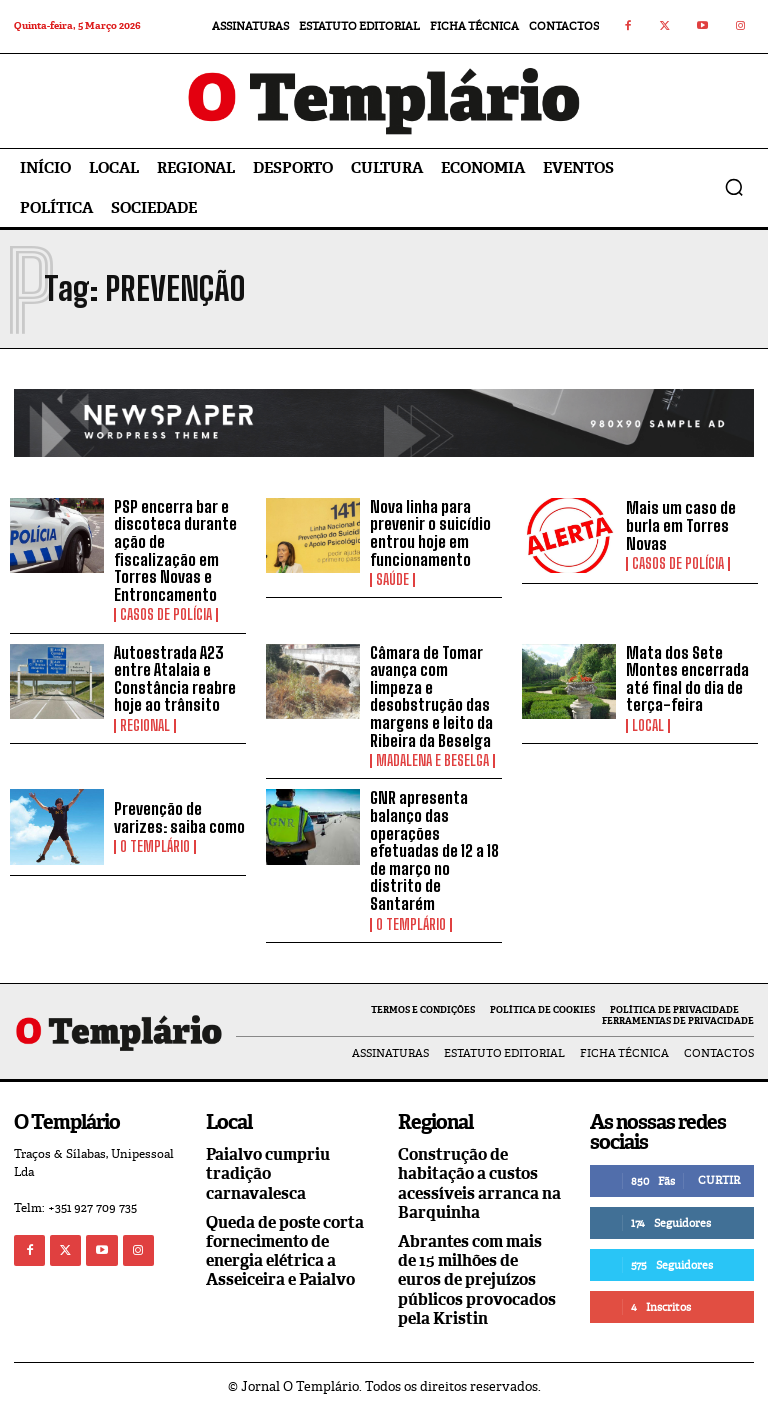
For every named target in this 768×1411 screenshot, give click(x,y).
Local (648, 726)
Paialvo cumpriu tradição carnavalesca (268, 1173)
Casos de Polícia (166, 615)
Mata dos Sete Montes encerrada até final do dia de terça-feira (687, 679)
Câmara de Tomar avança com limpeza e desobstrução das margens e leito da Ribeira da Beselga (431, 696)
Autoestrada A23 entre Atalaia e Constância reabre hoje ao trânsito (175, 679)
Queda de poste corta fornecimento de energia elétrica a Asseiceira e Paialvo (285, 1251)
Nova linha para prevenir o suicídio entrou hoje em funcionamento (430, 533)
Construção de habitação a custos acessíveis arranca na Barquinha (479, 1183)
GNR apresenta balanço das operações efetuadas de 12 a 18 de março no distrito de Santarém (434, 850)
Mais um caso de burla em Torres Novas (681, 525)
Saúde (392, 580)
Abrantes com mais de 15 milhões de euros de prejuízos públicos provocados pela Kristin (477, 1280)
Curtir (719, 1180)
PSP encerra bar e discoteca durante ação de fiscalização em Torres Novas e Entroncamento (175, 550)
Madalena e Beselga (432, 761)
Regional (145, 726)
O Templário (155, 847)
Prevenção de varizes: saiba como (179, 817)
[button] (734, 187)
